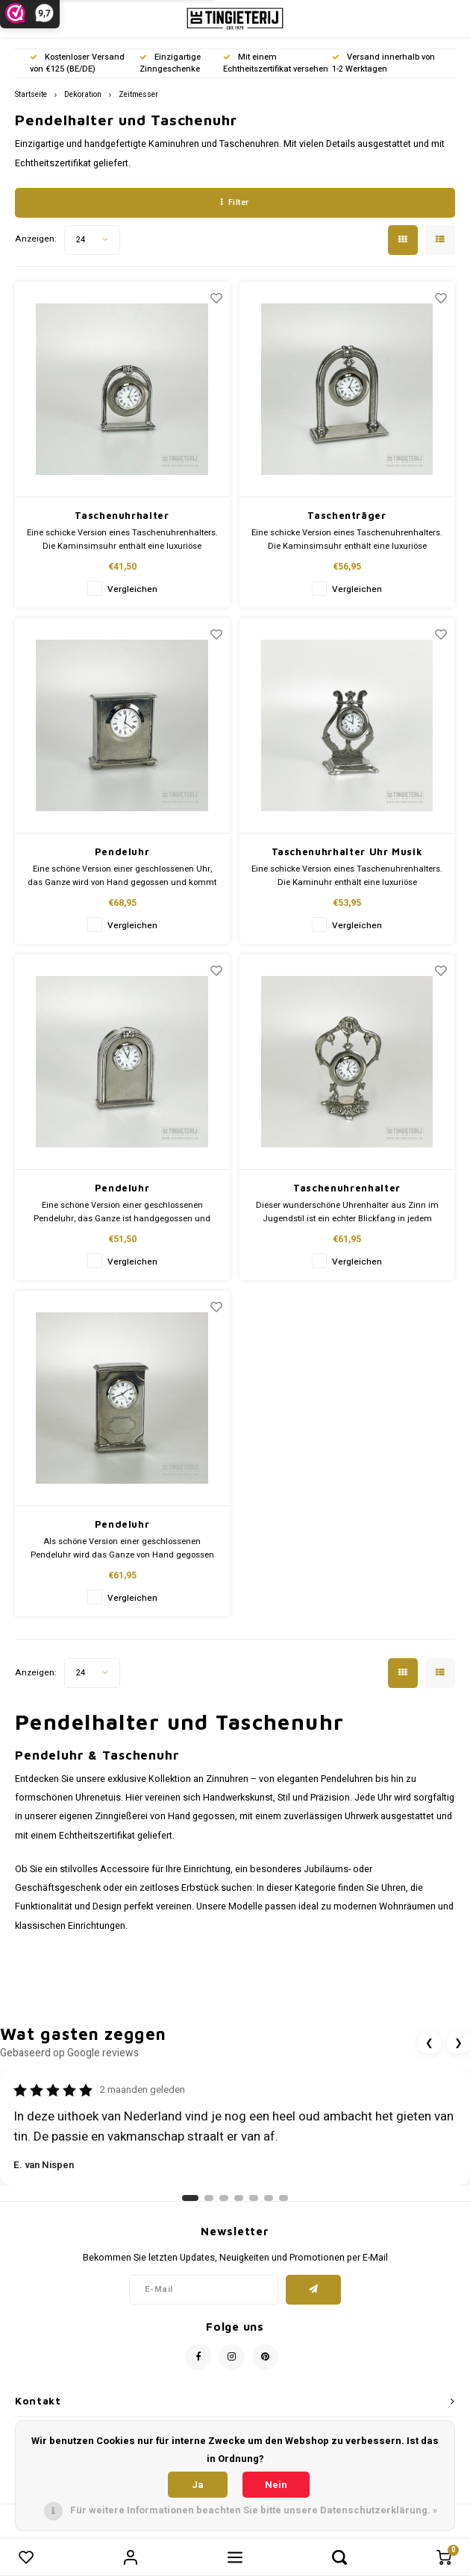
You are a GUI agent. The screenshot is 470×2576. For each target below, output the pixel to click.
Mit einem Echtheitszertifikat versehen (275, 63)
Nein (276, 2485)
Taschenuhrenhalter (347, 1188)
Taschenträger (346, 515)
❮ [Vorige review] (429, 2042)
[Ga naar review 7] (283, 2198)
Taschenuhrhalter (122, 515)
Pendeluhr (122, 851)
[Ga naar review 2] (208, 2198)
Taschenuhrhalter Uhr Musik (347, 851)
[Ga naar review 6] (268, 2198)
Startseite (31, 94)
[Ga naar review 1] (190, 2198)
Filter (235, 202)
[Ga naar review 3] (223, 2198)
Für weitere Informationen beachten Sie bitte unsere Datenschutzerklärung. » (254, 2510)
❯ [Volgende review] (458, 2042)
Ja (198, 2485)
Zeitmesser (138, 94)
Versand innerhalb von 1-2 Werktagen (383, 63)
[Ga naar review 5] (253, 2198)
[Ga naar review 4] (238, 2198)
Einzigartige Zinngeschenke (170, 63)
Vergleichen (132, 589)
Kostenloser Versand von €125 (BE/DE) (77, 63)
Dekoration (82, 94)
